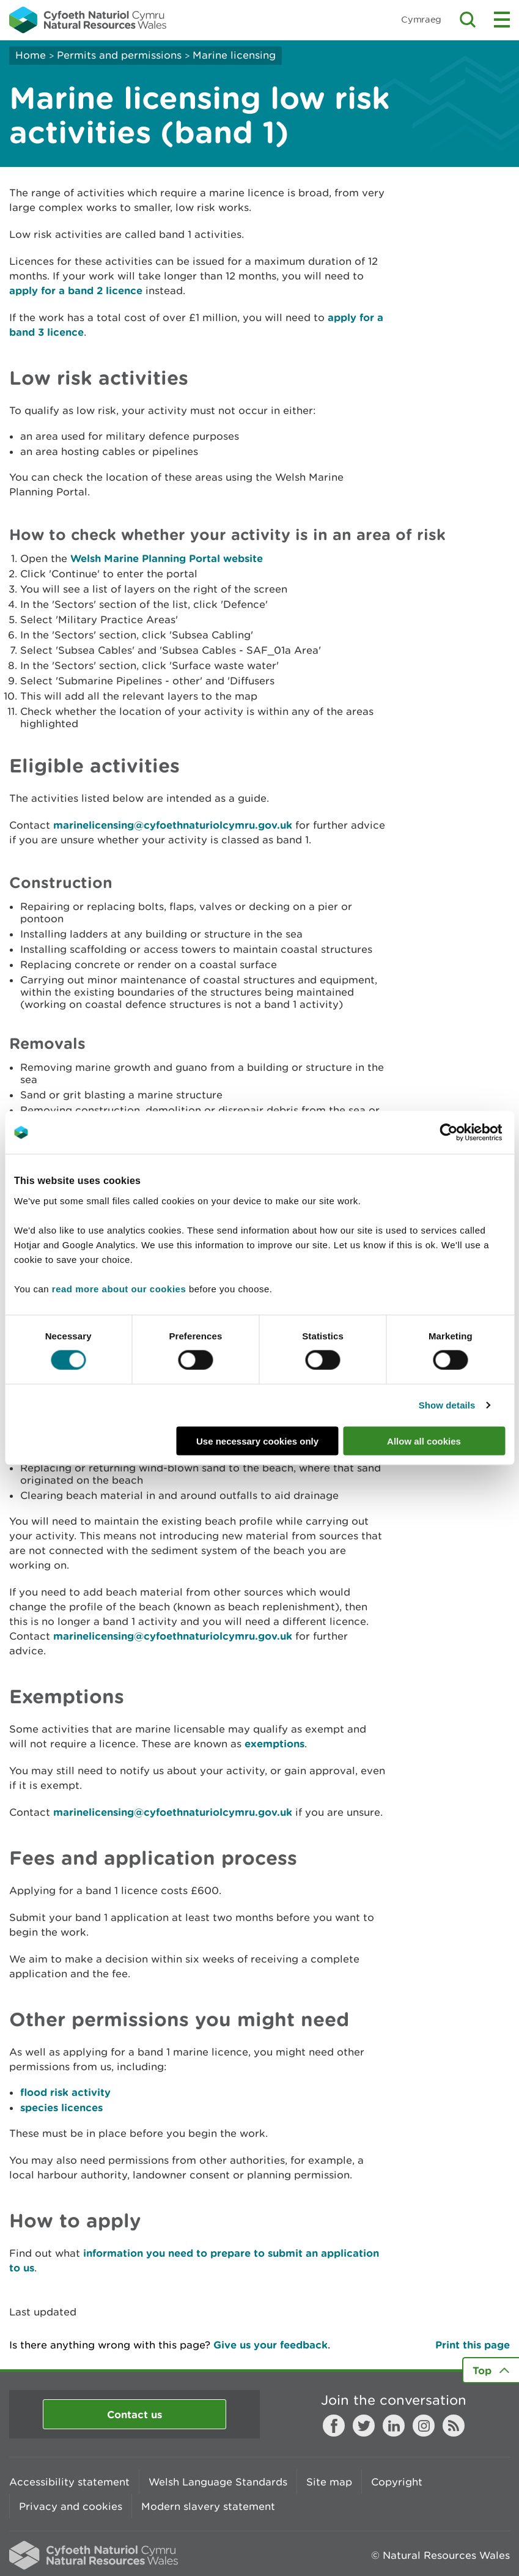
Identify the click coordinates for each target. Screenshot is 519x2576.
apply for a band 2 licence (75, 290)
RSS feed (454, 2426)
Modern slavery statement (208, 2506)
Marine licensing (234, 55)
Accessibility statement (69, 2482)
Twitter (364, 2426)
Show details (447, 1405)
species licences (61, 2107)
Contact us (134, 2414)
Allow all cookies (424, 1440)
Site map (329, 2482)
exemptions (274, 1743)
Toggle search (468, 19)
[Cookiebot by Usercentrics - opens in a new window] (469, 1132)
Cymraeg (421, 19)
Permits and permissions (119, 55)
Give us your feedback (270, 2344)
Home (30, 55)
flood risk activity (65, 2092)
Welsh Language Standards (218, 2482)
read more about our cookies (119, 1288)
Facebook (334, 2426)
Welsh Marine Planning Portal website (166, 558)
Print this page (472, 2344)
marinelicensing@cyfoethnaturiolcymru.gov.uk (172, 825)
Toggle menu (502, 19)
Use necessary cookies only (257, 1440)
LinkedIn (394, 2426)
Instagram (424, 2426)
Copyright (396, 2482)
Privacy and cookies (70, 2506)
